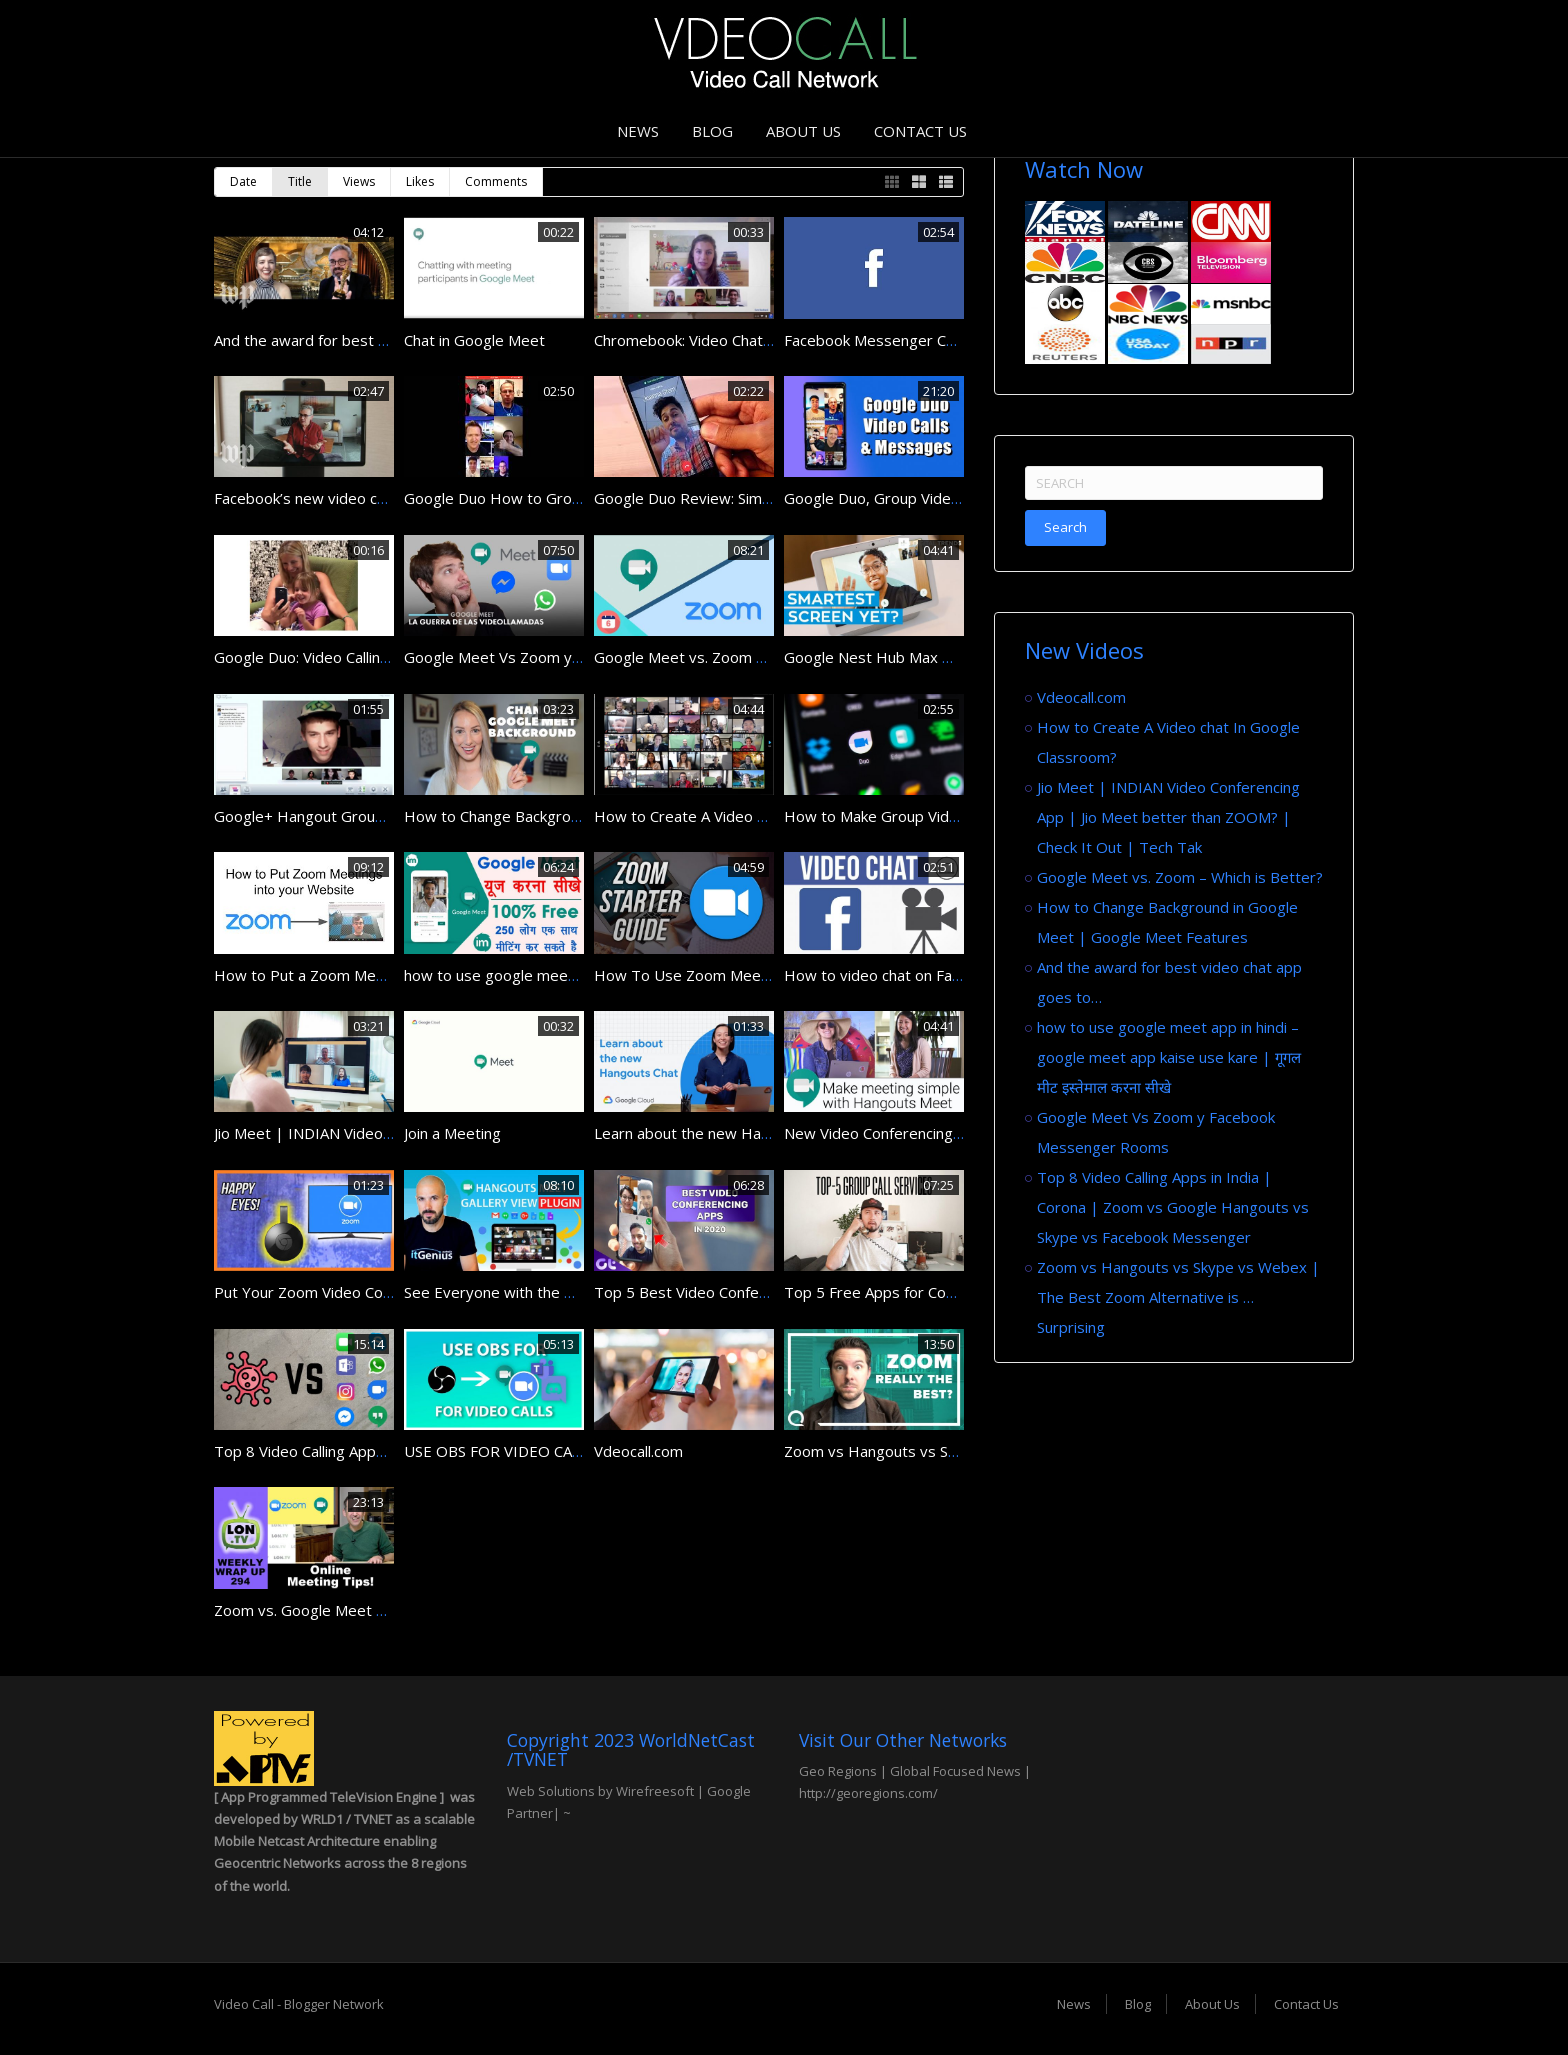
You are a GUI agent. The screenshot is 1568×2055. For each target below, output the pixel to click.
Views (359, 181)
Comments (496, 181)
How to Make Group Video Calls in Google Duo (943, 816)
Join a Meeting (452, 1133)
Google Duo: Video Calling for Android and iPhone (382, 657)
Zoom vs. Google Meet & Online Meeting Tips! (373, 1610)
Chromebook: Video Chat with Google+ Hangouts (762, 340)
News (638, 131)
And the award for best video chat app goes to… (381, 340)
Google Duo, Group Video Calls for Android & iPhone (963, 498)
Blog (712, 131)
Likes (420, 181)
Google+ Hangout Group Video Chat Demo (361, 816)
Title (300, 181)
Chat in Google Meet (474, 340)
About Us (803, 131)
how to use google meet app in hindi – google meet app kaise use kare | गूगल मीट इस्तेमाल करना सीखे (1169, 1057)
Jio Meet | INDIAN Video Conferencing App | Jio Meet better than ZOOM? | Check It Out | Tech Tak (1168, 817)
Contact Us (920, 131)
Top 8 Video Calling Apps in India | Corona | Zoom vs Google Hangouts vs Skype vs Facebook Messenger (1173, 1207)
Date (243, 181)
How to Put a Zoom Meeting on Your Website (372, 975)
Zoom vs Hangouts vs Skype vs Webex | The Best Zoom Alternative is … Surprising (1178, 1297)
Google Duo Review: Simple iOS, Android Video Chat (771, 498)
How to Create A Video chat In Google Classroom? (767, 816)
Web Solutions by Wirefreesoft (600, 1791)
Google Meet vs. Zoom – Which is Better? (737, 657)
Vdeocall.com (638, 1451)
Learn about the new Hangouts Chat (719, 1133)
